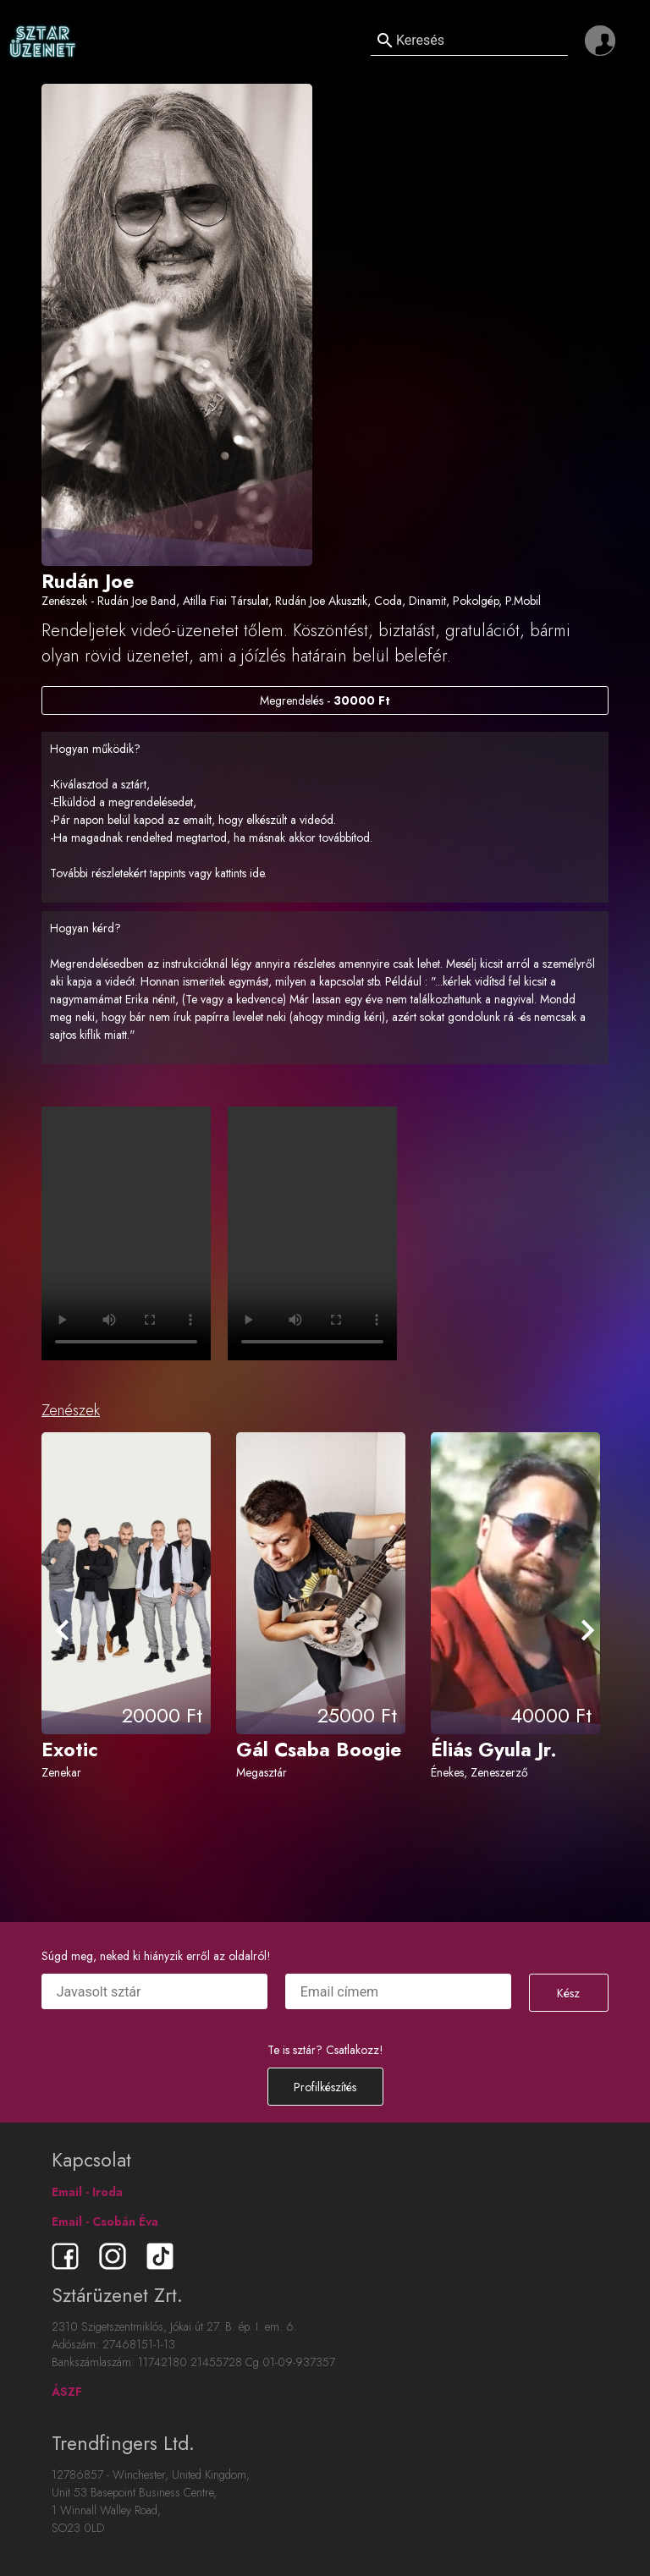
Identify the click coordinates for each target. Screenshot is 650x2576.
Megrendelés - (325, 700)
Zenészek (70, 1410)
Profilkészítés (325, 2087)
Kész (568, 1993)
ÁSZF (67, 2391)
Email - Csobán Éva (105, 2221)
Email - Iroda (87, 2191)
